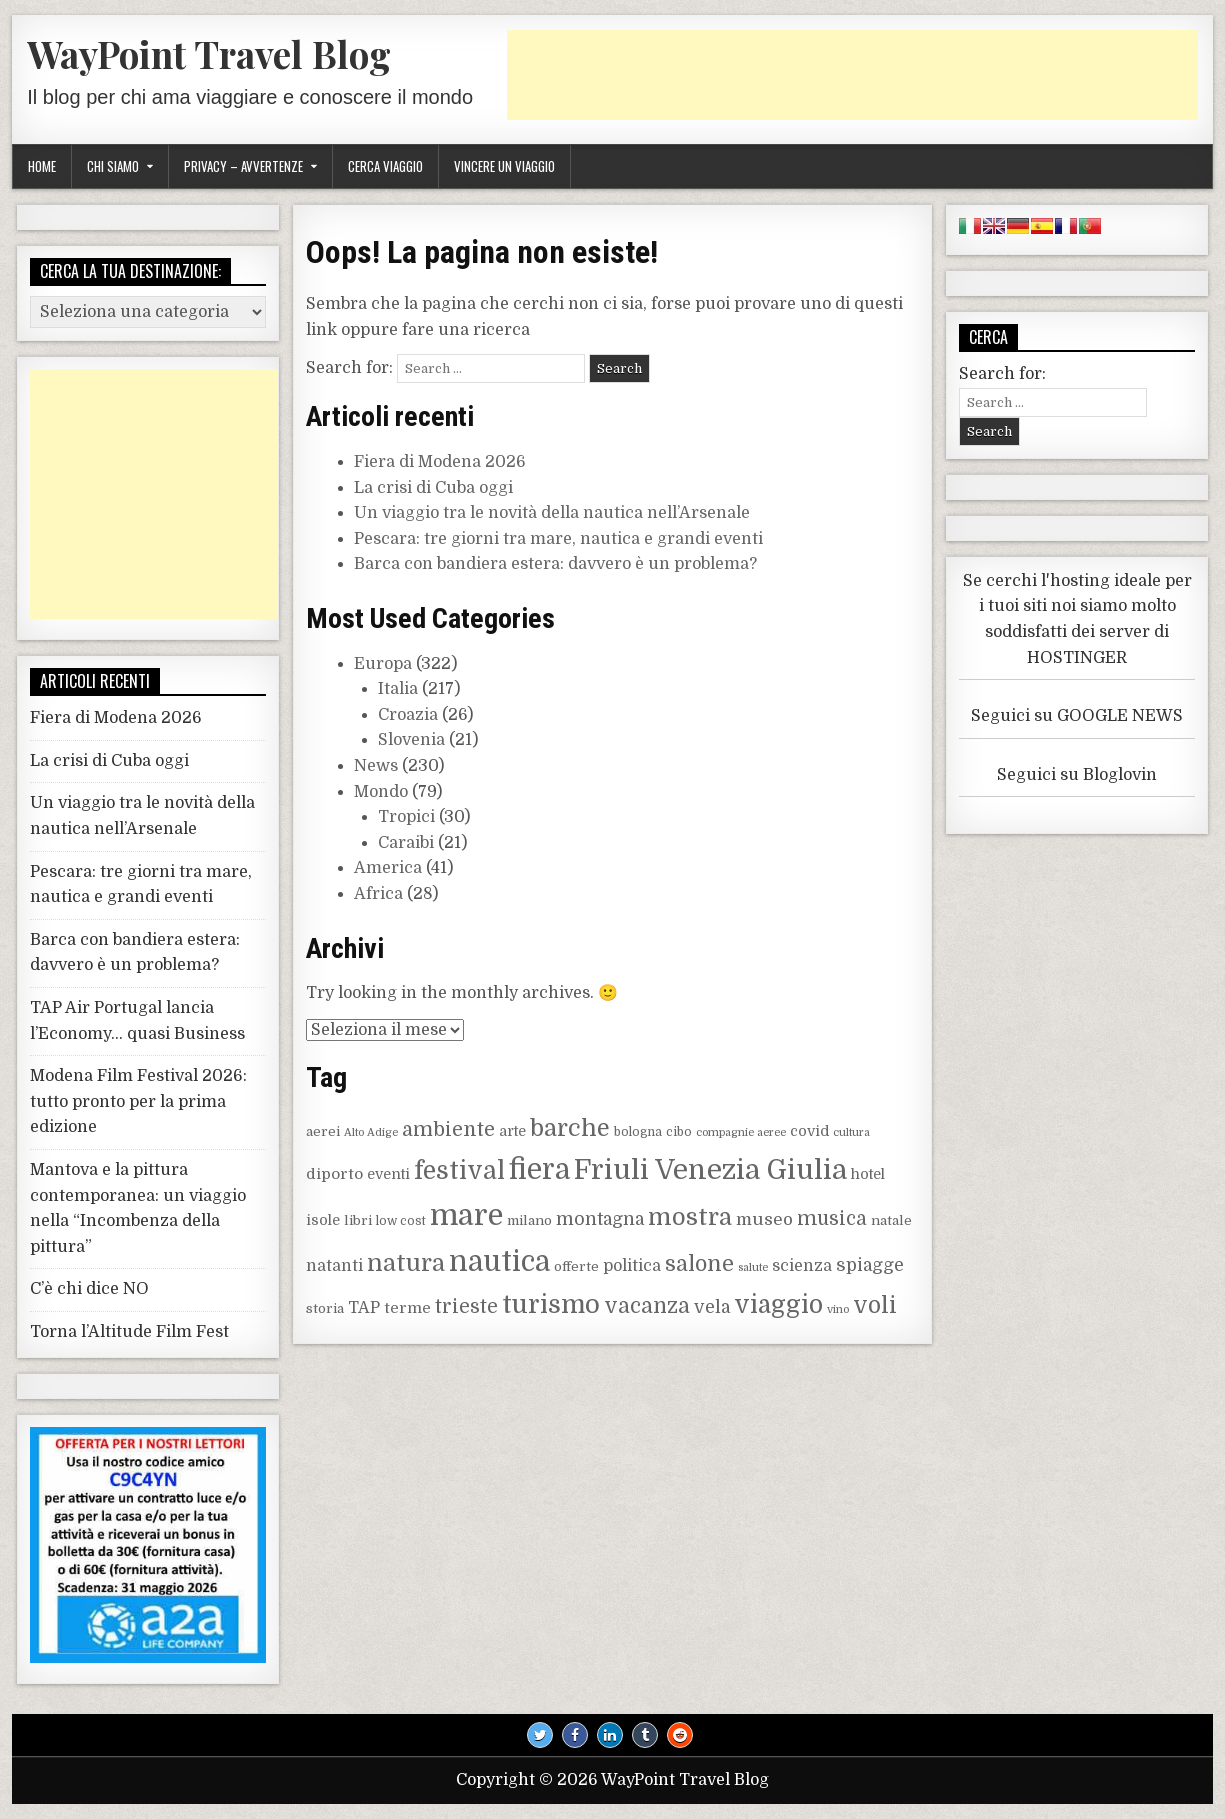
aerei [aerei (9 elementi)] (323, 1131)
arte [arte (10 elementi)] (512, 1131)
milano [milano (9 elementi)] (529, 1220)
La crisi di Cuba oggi (433, 488)
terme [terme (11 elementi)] (407, 1308)
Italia (398, 689)
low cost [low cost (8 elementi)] (401, 1221)
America (388, 868)
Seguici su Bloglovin (1077, 775)
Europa (383, 664)
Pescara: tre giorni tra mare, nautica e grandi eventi (558, 539)
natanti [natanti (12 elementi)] (334, 1266)
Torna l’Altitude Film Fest (129, 1332)
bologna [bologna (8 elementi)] (638, 1132)
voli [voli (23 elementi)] (875, 1305)
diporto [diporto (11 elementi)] (334, 1174)
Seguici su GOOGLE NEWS (1077, 716)
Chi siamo (113, 166)
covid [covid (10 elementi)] (809, 1131)
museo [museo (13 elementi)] (764, 1219)
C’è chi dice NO (89, 1289)
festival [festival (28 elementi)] (459, 1171)
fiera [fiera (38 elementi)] (539, 1170)
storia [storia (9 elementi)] (325, 1308)
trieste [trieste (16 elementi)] (466, 1307)
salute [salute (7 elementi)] (753, 1267)
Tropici (406, 817)
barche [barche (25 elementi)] (570, 1128)
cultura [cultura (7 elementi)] (851, 1132)
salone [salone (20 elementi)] (699, 1264)
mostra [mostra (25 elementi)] (690, 1217)
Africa (378, 894)
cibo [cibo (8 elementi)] (679, 1132)
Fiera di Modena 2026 (440, 462)
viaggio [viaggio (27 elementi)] (778, 1305)
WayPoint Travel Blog (209, 53)
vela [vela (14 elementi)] (712, 1307)
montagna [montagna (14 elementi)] (600, 1219)
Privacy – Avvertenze (243, 166)
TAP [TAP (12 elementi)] (364, 1308)
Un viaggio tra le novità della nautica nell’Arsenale (552, 513)
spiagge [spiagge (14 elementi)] (870, 1265)
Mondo (381, 792)
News (376, 766)
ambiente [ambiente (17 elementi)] (448, 1129)
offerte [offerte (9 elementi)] (576, 1266)
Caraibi (406, 843)
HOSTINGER (1077, 658)
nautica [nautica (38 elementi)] (499, 1262)
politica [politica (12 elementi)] (632, 1266)
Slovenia (411, 740)
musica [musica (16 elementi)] (832, 1219)
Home (42, 166)
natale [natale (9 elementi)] (891, 1220)
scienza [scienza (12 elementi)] (802, 1266)
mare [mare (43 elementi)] (466, 1215)
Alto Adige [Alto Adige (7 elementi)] (371, 1132)
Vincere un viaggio (504, 166)
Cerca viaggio (385, 166)
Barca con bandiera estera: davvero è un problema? (555, 564)
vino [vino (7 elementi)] (838, 1309)
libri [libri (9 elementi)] (358, 1220)
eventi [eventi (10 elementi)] (388, 1174)
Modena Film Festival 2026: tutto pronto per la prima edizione (138, 1101)
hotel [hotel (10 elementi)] (868, 1174)
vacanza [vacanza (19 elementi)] (647, 1306)
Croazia (408, 715)
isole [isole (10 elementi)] (323, 1220)
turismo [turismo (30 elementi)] (551, 1304)
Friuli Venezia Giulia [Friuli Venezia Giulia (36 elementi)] (710, 1170)
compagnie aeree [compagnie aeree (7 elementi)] (741, 1132)
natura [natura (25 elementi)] (406, 1263)
